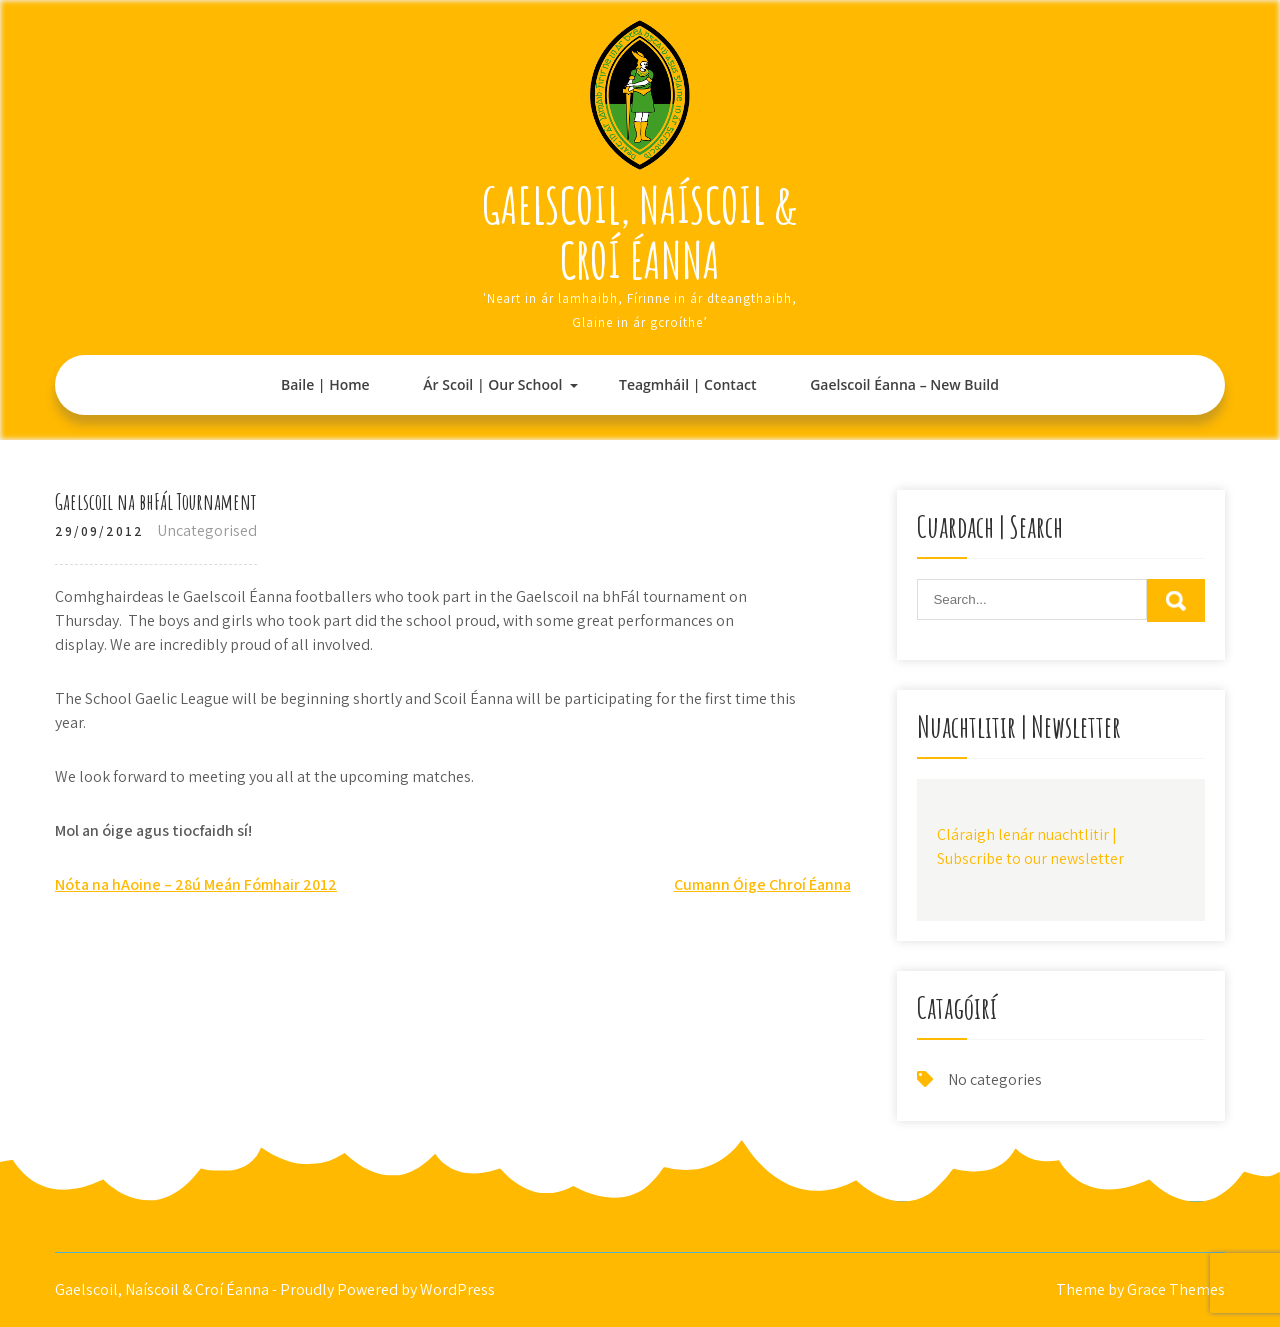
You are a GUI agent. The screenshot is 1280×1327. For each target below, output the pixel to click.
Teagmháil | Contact (687, 384)
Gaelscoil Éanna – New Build (904, 384)
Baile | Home (325, 384)
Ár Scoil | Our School (492, 384)
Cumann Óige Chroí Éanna (762, 884)
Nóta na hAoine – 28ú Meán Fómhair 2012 (196, 884)
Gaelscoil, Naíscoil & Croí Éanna (640, 232)
